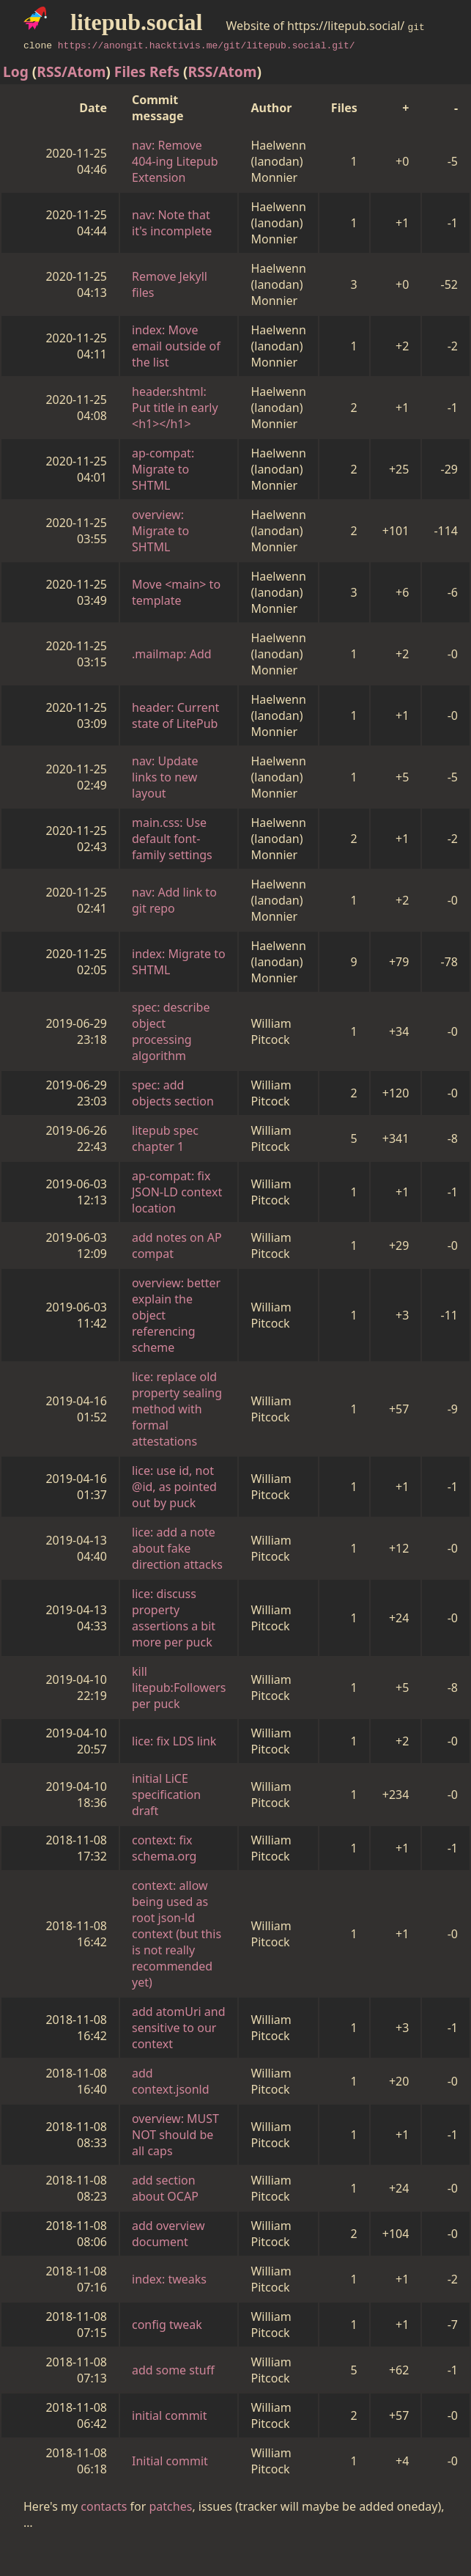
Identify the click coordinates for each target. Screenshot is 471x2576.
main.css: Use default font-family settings (172, 838)
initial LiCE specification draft (166, 1794)
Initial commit (170, 2461)
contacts (104, 2506)
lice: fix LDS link (174, 1741)
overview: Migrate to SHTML (160, 531)
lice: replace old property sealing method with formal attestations (177, 1409)
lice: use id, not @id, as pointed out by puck (174, 1486)
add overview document (168, 2234)
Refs (164, 71)
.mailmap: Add (172, 654)
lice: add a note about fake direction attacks (177, 1548)
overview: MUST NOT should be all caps (175, 2135)
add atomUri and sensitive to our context (179, 2027)
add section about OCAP (165, 2188)
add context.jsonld (170, 2081)
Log (16, 71)
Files (130, 71)
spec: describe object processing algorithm (170, 1031)
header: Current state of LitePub (175, 715)
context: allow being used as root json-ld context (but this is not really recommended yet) (176, 1933)
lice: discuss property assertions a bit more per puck (173, 1618)
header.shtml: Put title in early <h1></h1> (175, 407)
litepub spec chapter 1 (165, 1138)
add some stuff (173, 2370)
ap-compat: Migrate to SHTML (163, 469)
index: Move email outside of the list (176, 346)
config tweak (167, 2324)
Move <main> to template (176, 592)
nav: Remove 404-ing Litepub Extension (175, 161)
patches (171, 2506)
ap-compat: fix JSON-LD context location (177, 1192)
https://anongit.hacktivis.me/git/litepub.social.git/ (206, 44)
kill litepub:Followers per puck (179, 1687)
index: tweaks (169, 2279)
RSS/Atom (71, 71)
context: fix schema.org (164, 1848)
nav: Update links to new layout (165, 777)
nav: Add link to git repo (174, 900)
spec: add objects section (173, 1093)
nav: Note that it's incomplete (172, 223)
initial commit (169, 2415)
